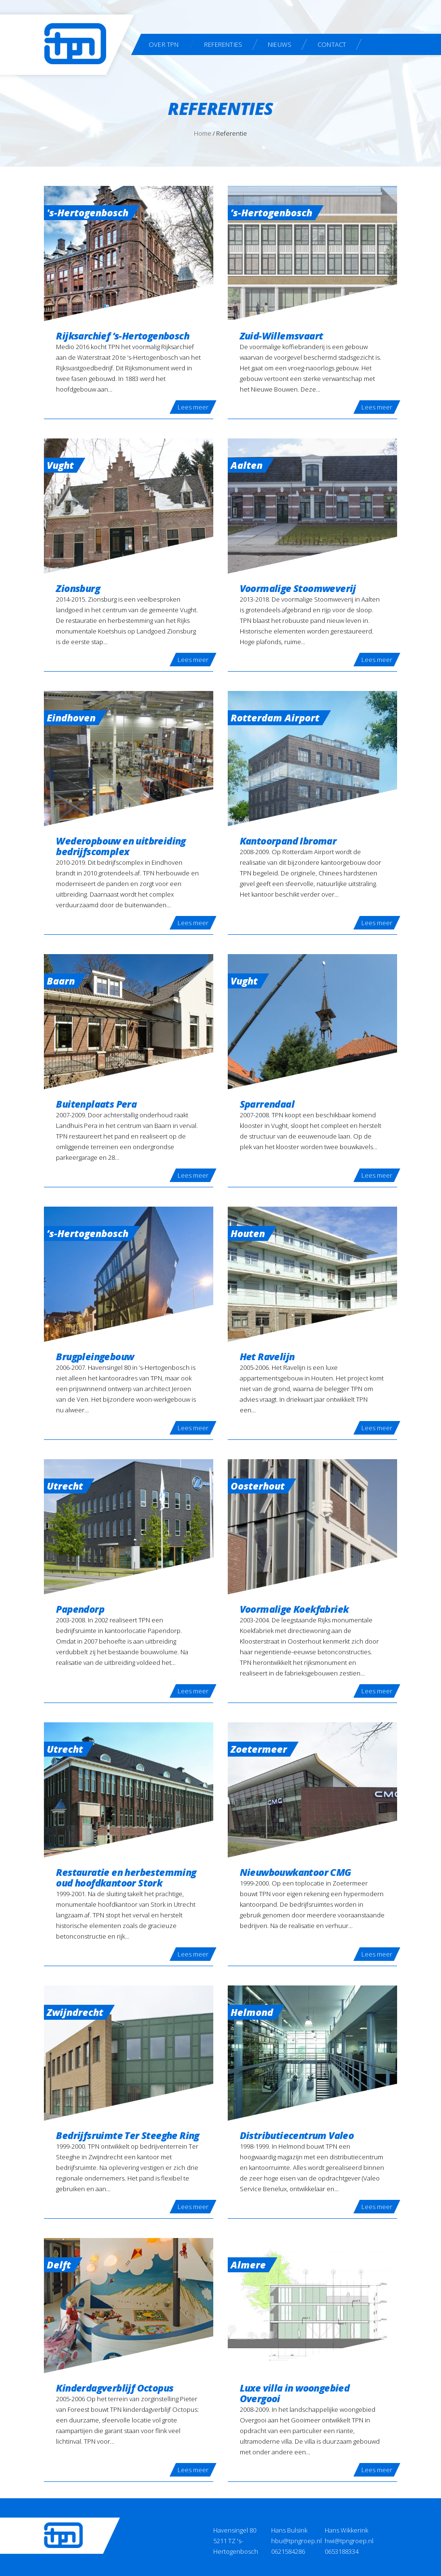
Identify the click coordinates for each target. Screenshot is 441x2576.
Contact (331, 44)
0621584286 (288, 2551)
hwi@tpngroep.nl (349, 2540)
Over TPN (164, 44)
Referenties (223, 44)
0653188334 (341, 2551)
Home (202, 133)
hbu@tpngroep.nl (296, 2540)
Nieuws (279, 44)
